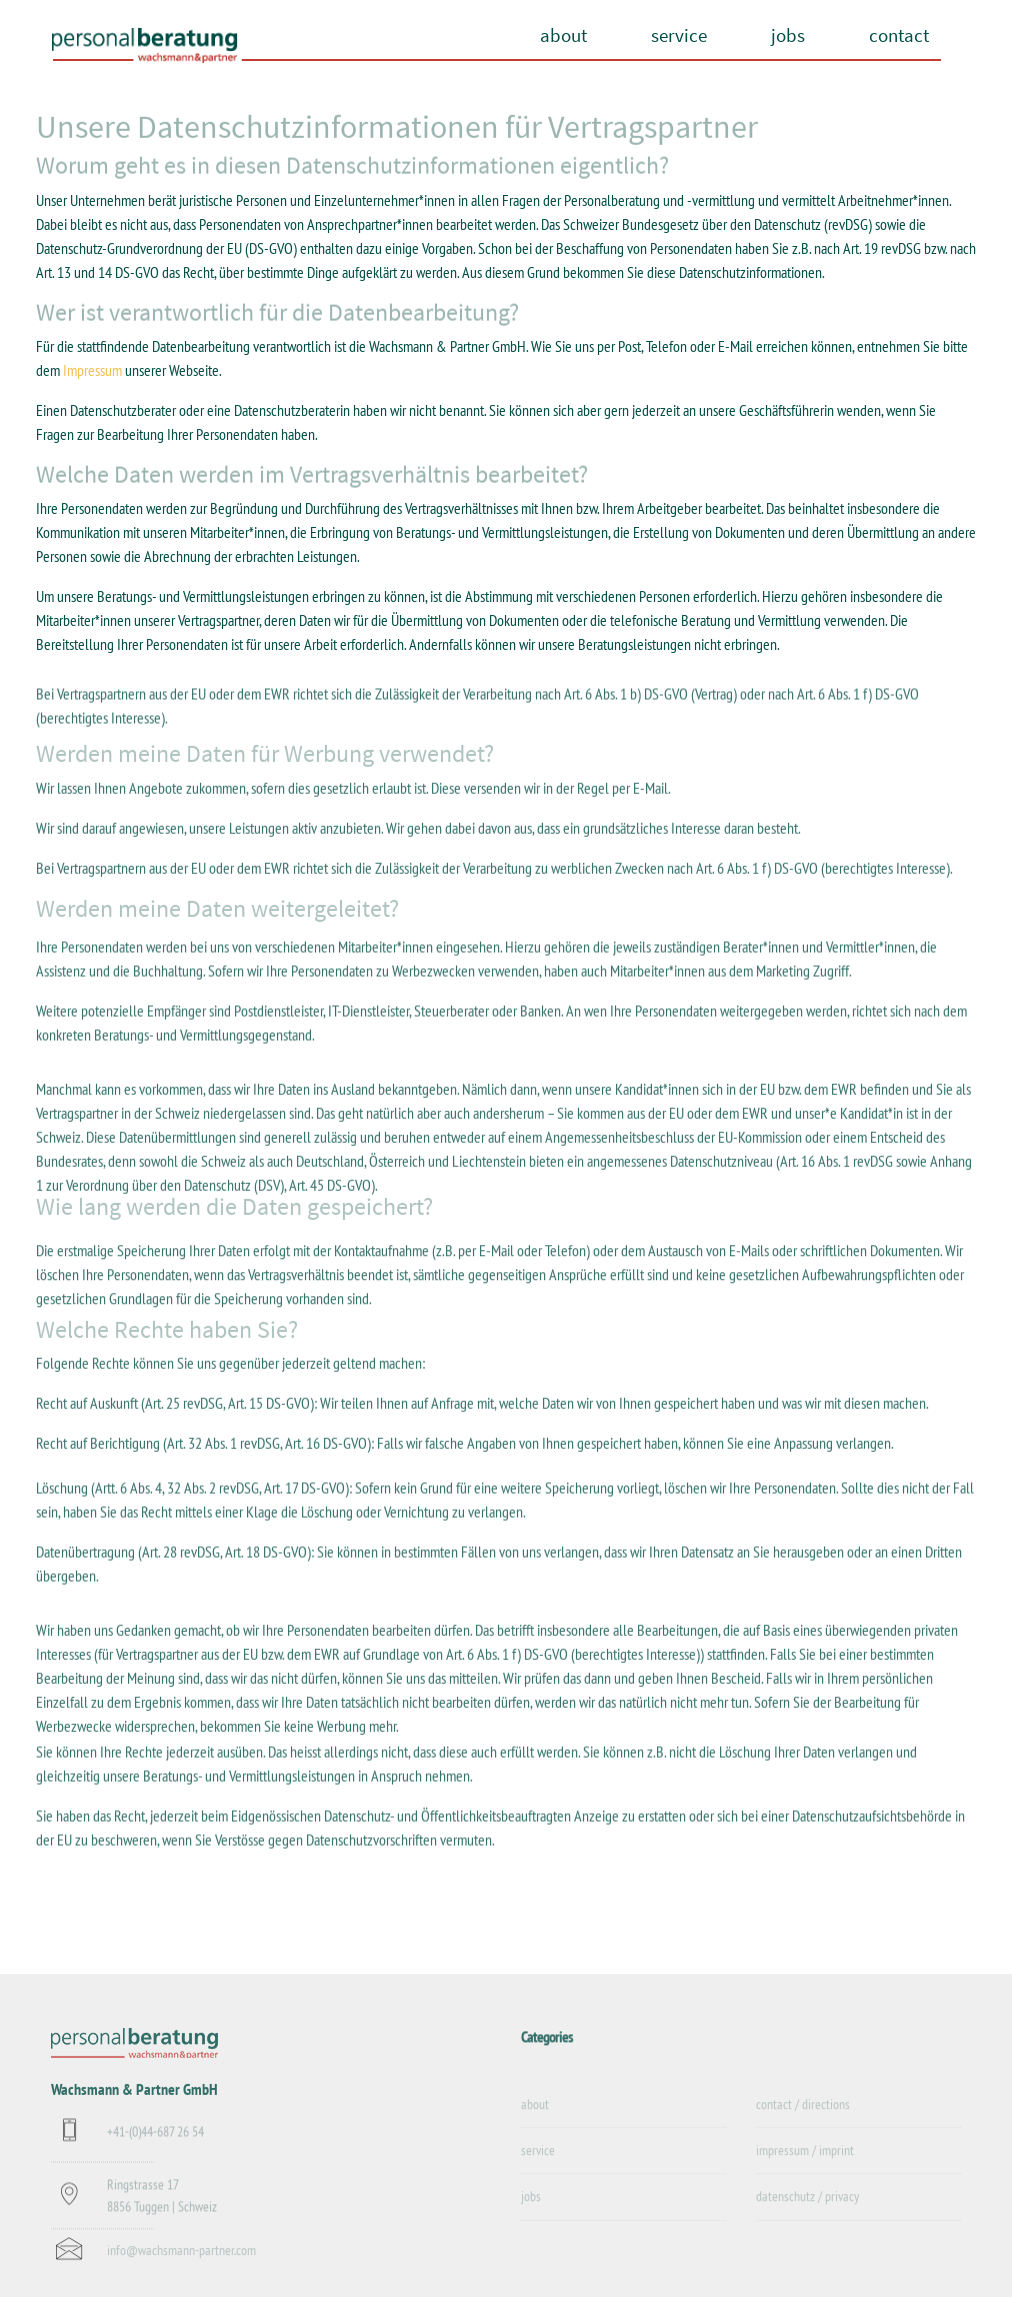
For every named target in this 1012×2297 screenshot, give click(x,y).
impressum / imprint (805, 2164)
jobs (788, 35)
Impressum (92, 371)
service (679, 35)
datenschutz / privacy (807, 2210)
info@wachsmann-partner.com (181, 2261)
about (563, 35)
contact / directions (803, 2117)
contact (899, 35)
